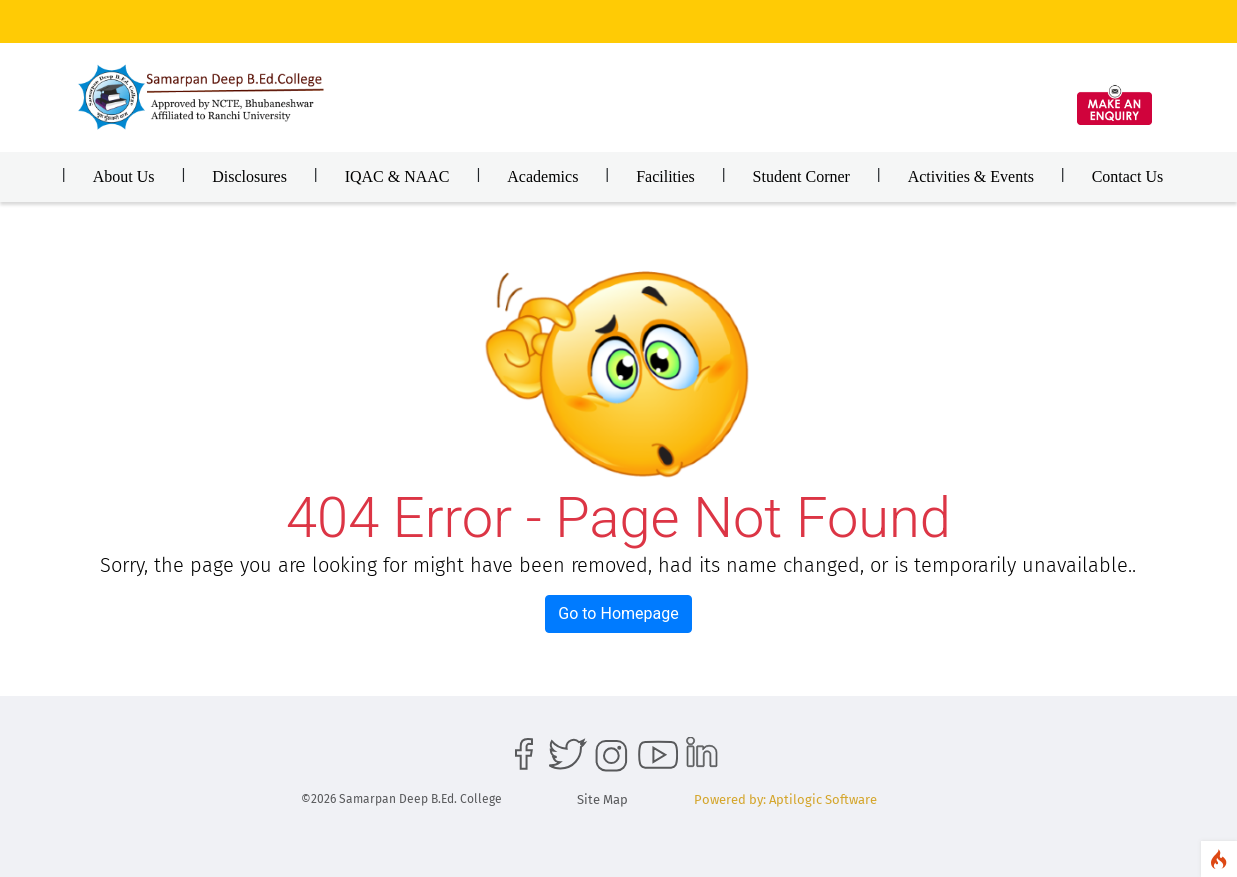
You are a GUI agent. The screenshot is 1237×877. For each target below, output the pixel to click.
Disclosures (249, 176)
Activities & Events (971, 176)
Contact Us (1128, 176)
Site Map (602, 799)
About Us (124, 176)
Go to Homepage (618, 613)
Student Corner (801, 176)
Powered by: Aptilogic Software (785, 799)
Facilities (665, 176)
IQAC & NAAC (397, 176)
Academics (542, 176)
